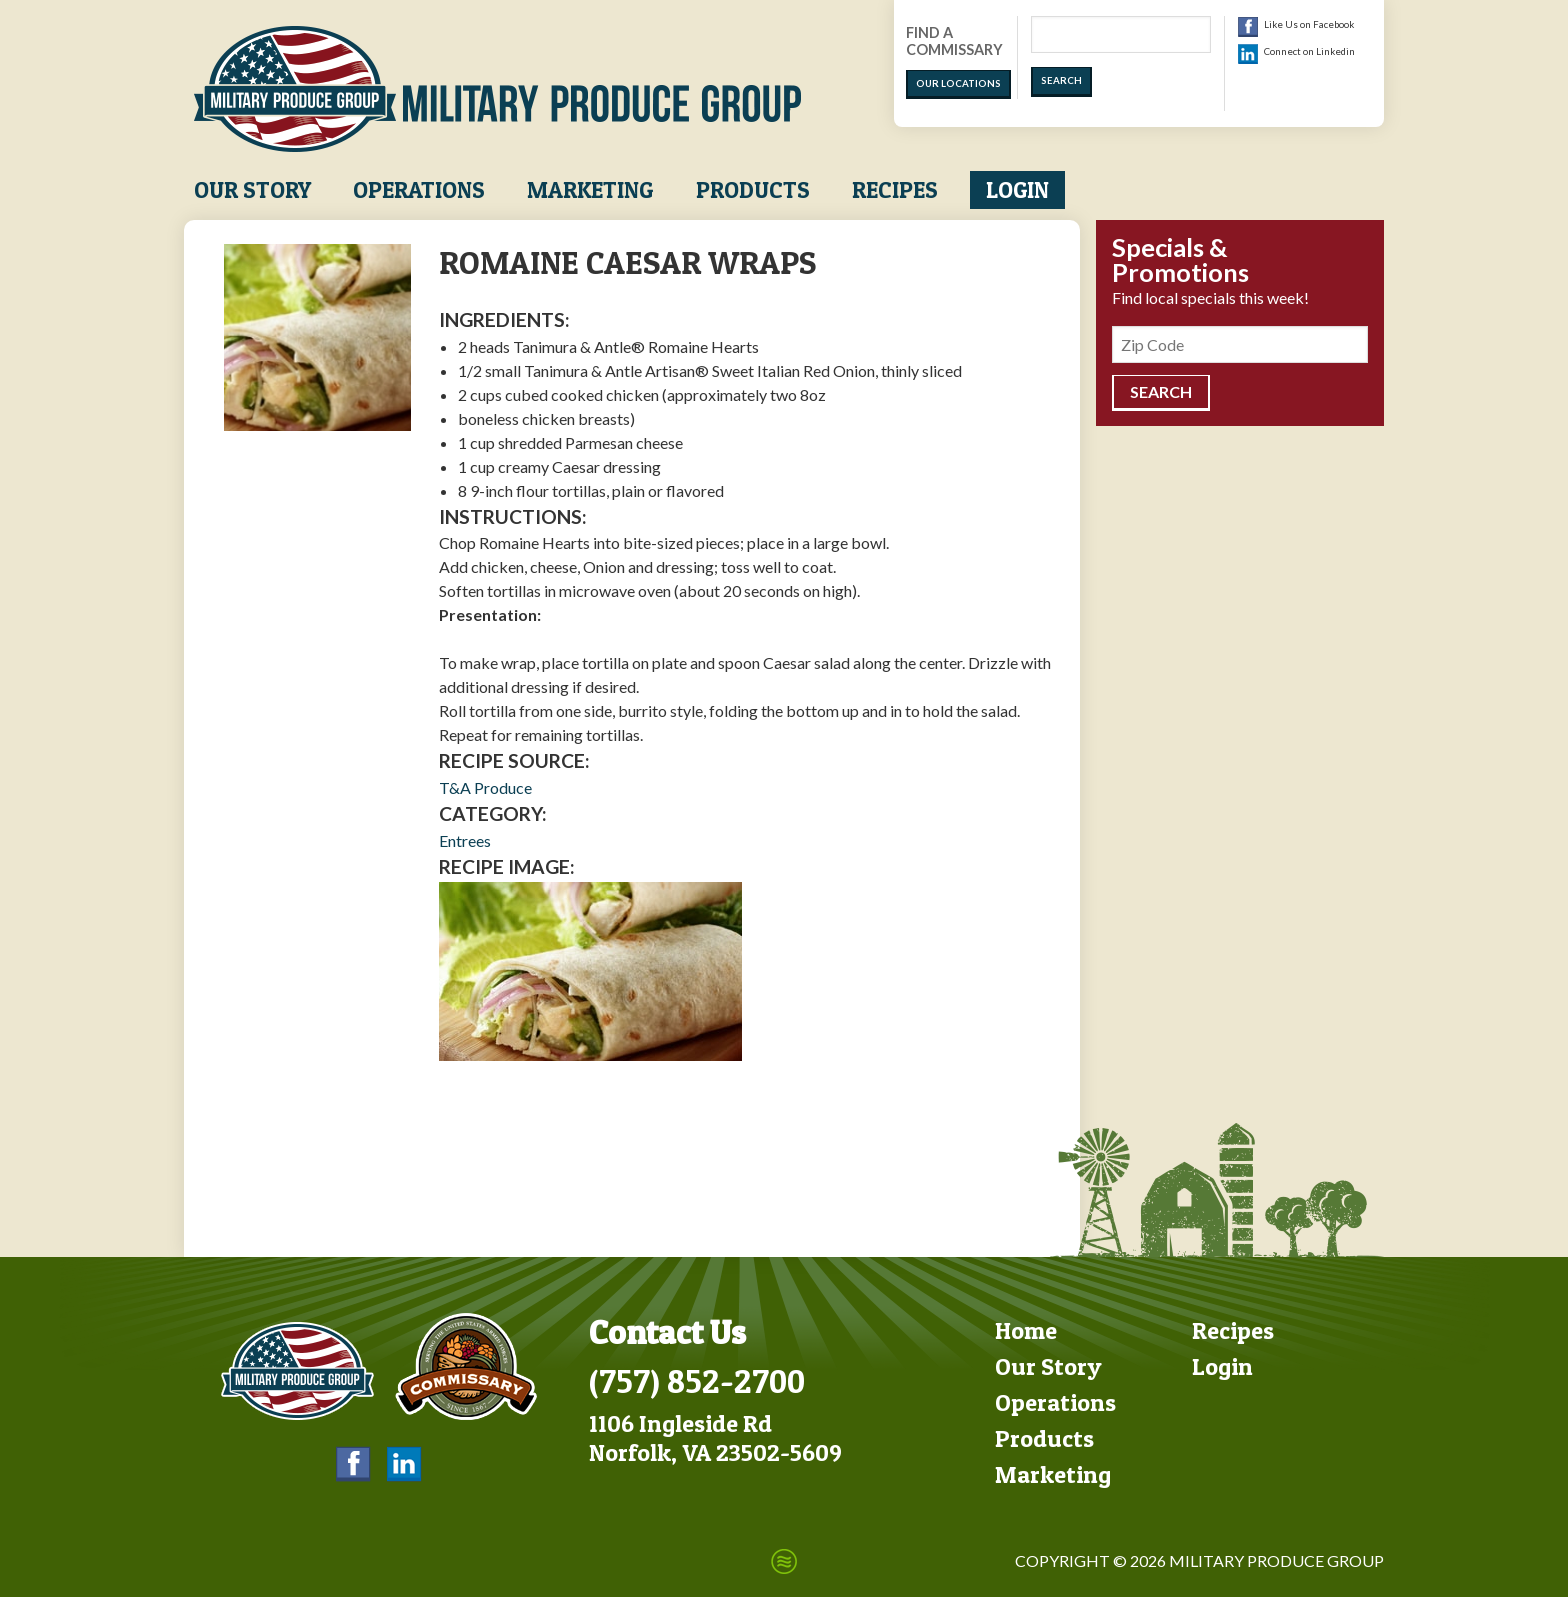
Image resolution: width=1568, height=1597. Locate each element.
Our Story (252, 190)
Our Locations (958, 83)
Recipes (895, 190)
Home (1026, 1330)
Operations (419, 190)
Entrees (465, 840)
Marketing (590, 190)
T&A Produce (485, 787)
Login (1017, 190)
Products (753, 190)
